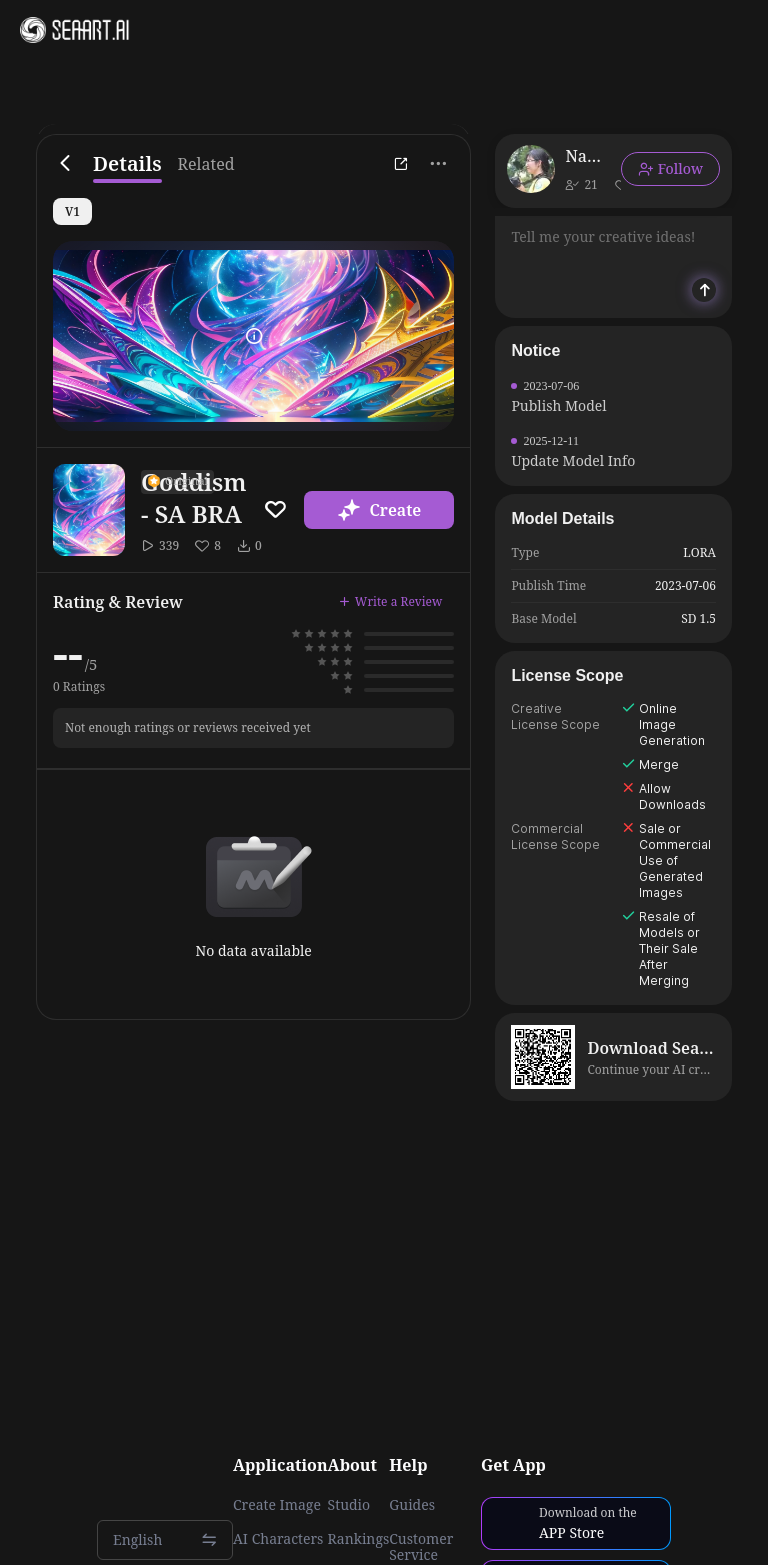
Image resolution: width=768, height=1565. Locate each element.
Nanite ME (585, 156)
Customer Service (421, 1547)
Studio (349, 1505)
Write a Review (391, 601)
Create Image (277, 1505)
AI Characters (278, 1539)
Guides (412, 1505)
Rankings (359, 1539)
